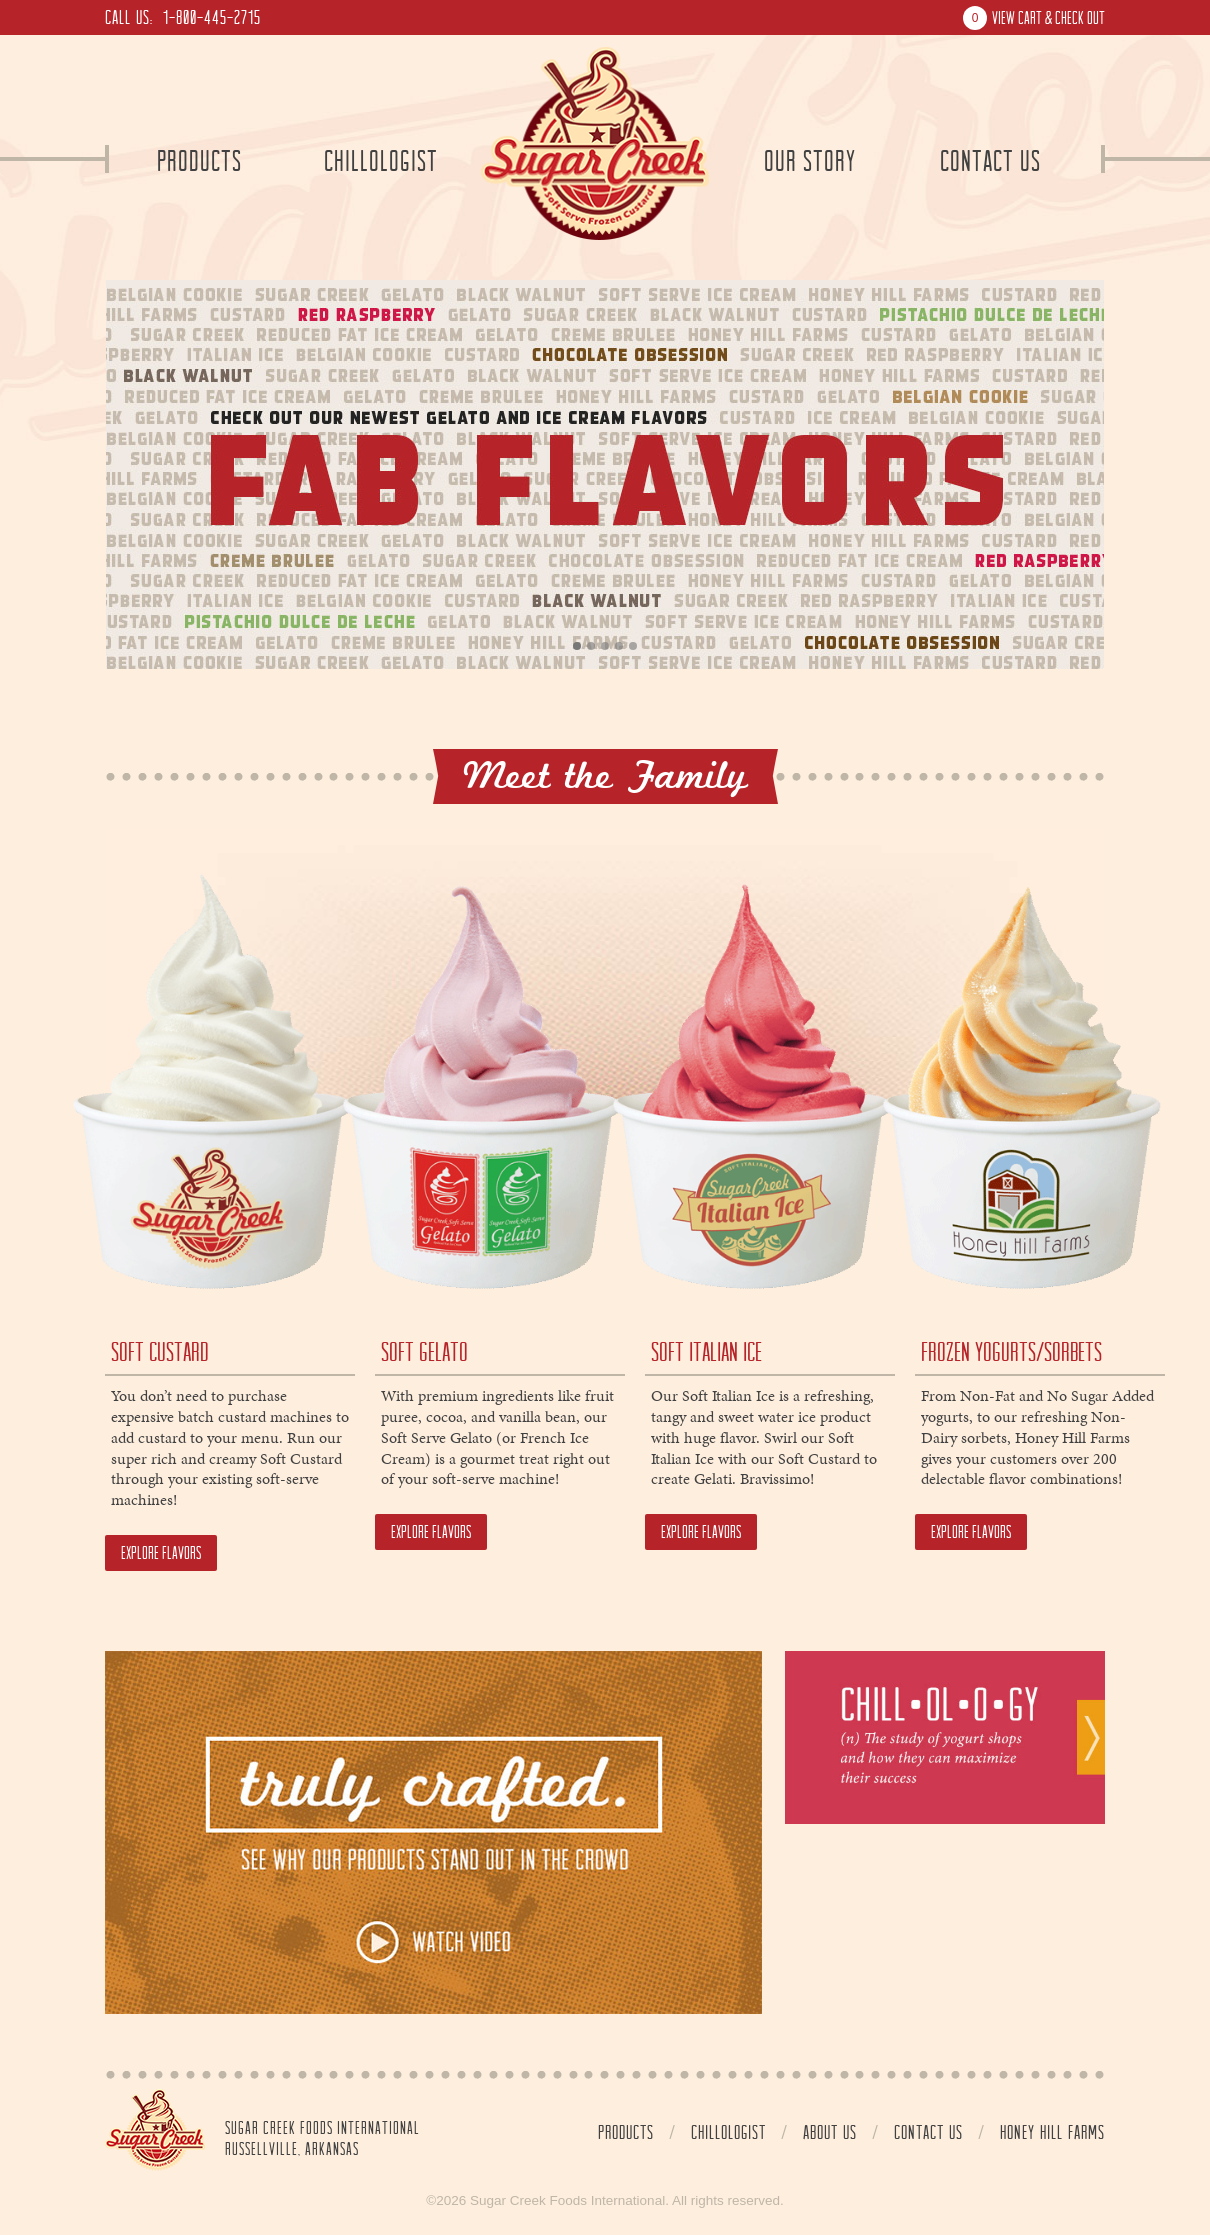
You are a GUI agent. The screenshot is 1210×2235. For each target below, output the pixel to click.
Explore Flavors (161, 1552)
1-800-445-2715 (212, 17)
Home (155, 2130)
